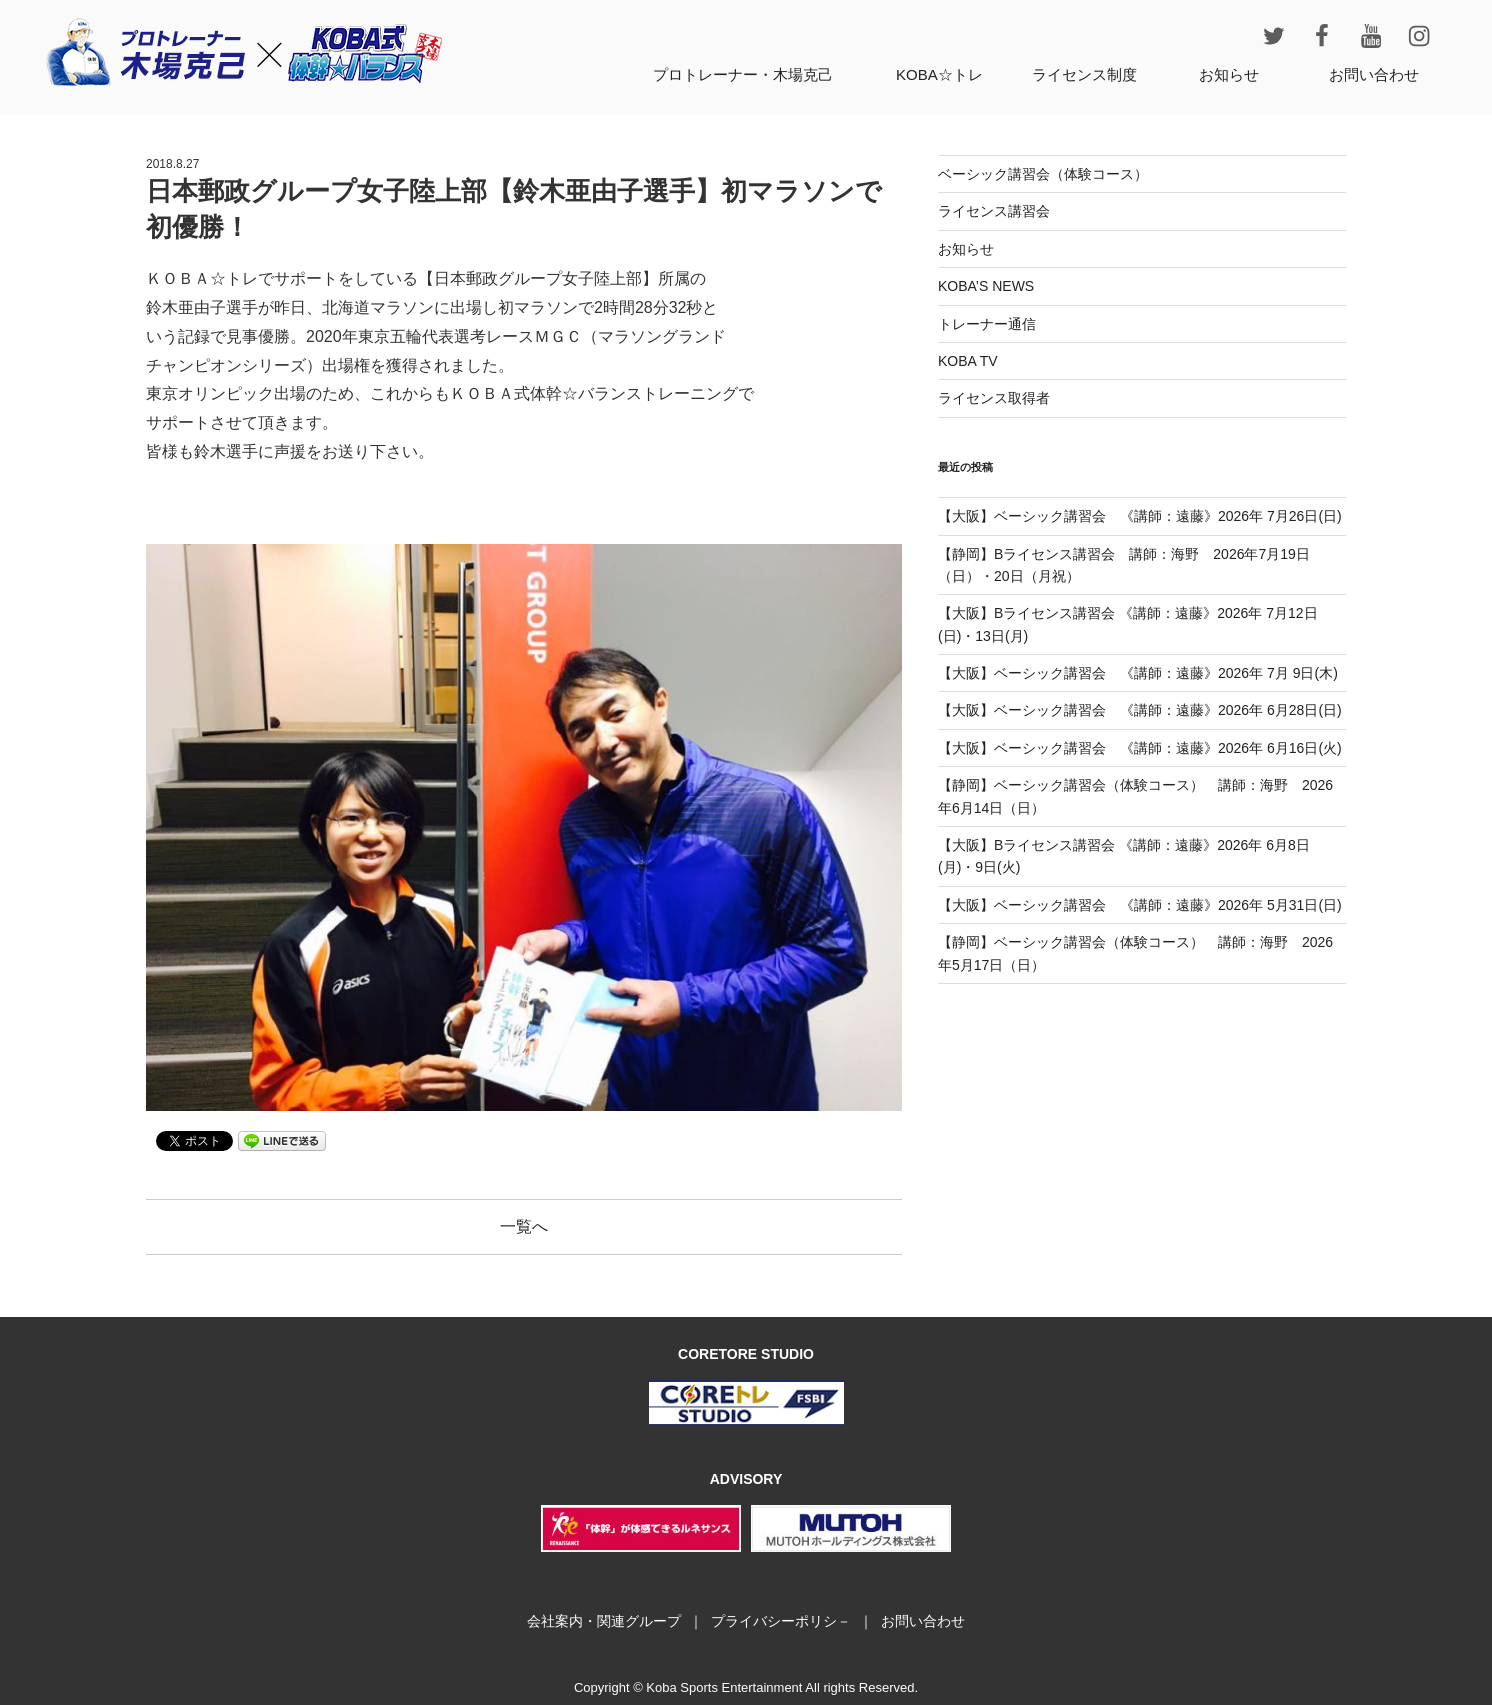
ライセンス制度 (1084, 74)
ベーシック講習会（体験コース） (1043, 174)
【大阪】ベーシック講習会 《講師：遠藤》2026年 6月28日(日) (1140, 710)
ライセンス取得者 (994, 398)
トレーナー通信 (987, 324)
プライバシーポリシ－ (781, 1621)
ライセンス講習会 (994, 211)
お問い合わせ (1374, 74)
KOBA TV (968, 361)
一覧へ (524, 1226)
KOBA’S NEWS (986, 286)
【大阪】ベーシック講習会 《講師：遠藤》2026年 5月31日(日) (1140, 905)
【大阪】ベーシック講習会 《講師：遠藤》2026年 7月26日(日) (1140, 516)
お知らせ (1229, 74)
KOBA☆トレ (939, 74)
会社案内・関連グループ (604, 1621)
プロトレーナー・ (743, 74)
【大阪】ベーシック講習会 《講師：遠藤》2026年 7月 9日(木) (1138, 673)
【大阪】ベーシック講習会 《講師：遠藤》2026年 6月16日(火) (1140, 748)
